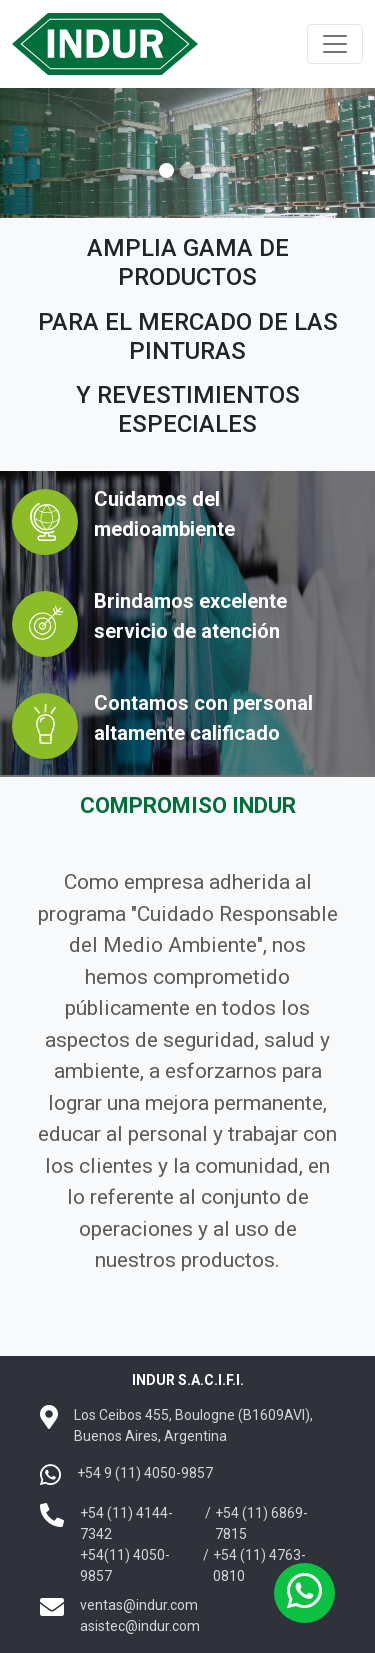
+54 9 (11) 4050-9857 (145, 1473)
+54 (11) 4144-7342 (126, 1523)
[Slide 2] (208, 170)
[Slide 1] (187, 170)
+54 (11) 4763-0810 (259, 1565)
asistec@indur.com (140, 1626)
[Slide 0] (166, 170)
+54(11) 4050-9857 (125, 1565)
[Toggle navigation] (335, 44)
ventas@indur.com (139, 1605)
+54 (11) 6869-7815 (261, 1523)
